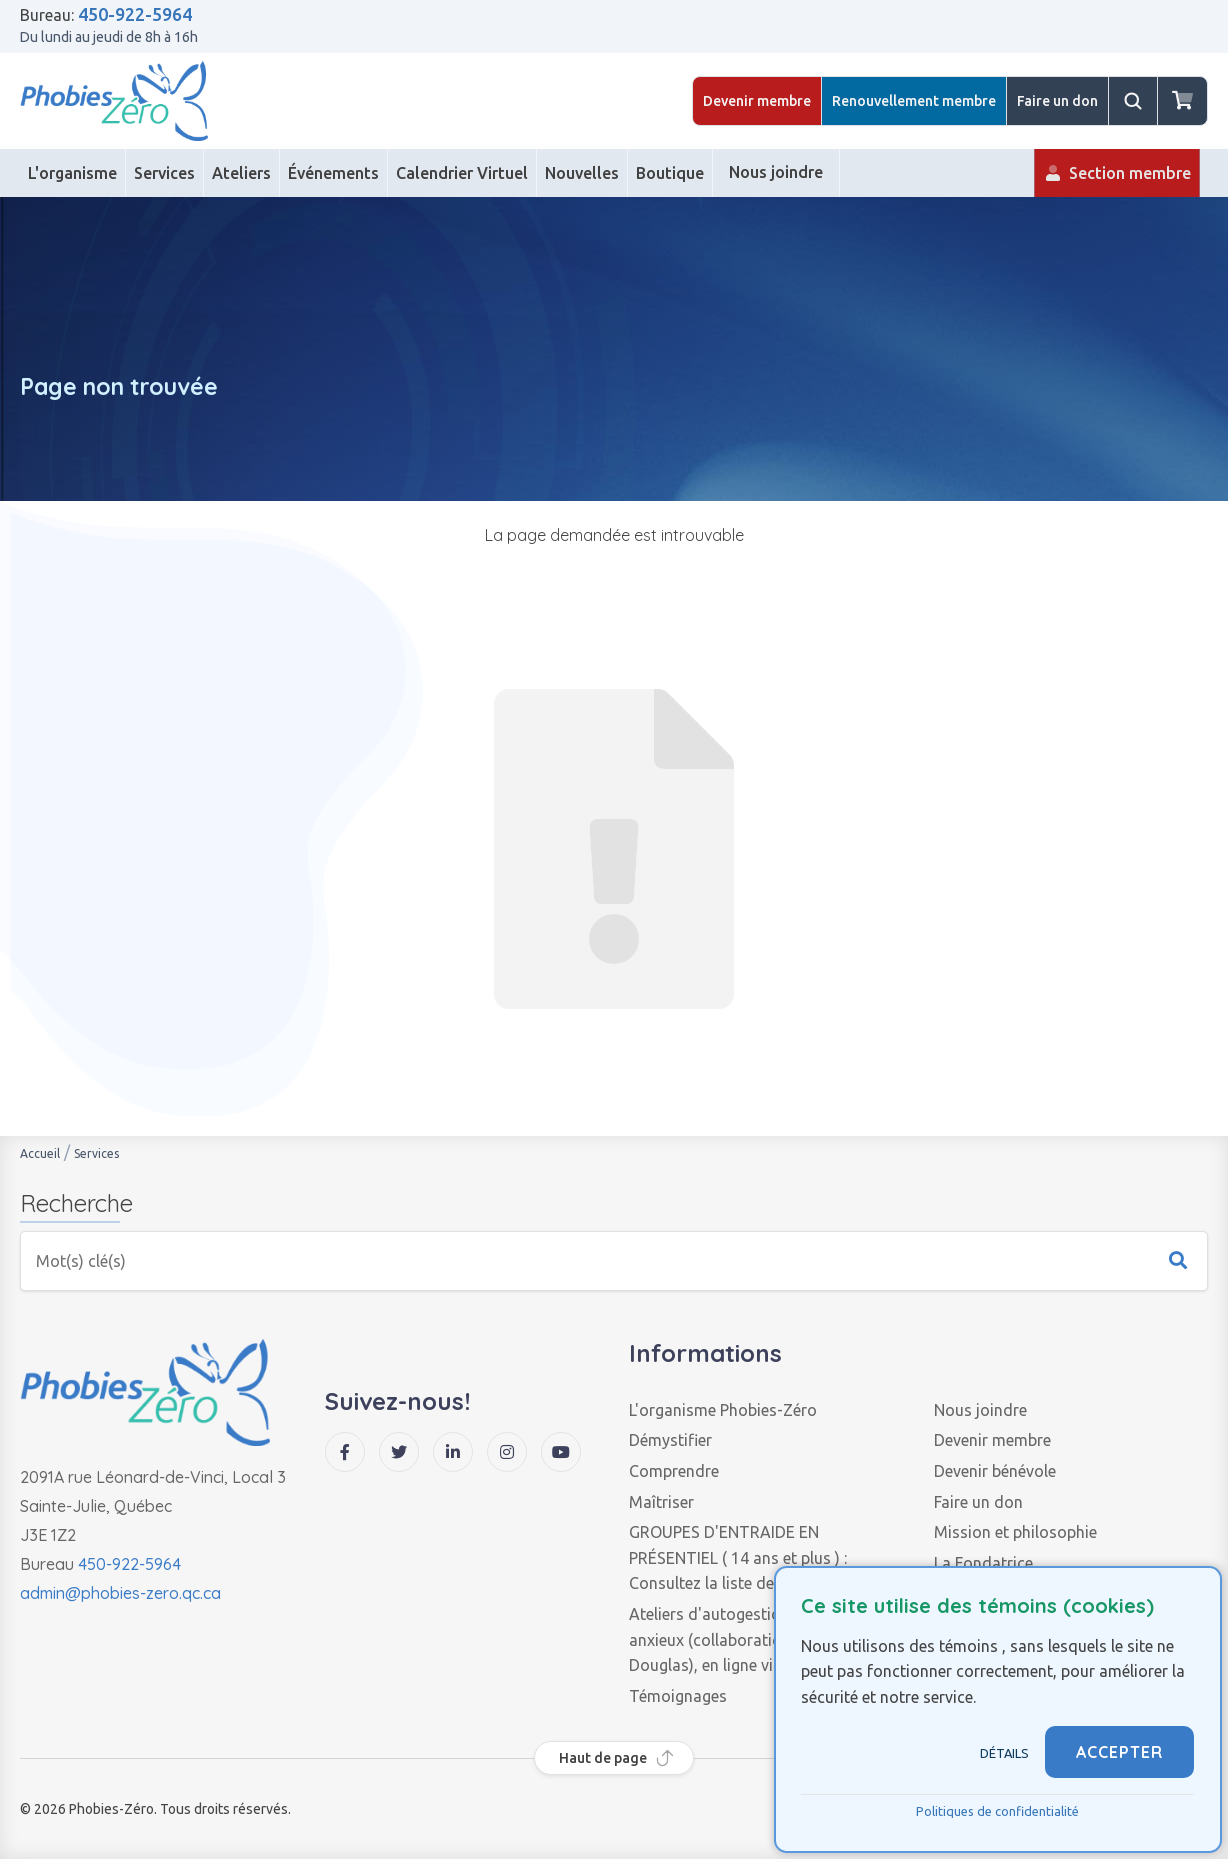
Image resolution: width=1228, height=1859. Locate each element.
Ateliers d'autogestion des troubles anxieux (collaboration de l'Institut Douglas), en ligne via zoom (756, 1639)
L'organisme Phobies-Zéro (723, 1410)
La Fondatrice (983, 1563)
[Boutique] (670, 173)
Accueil (40, 1153)
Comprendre (674, 1471)
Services (96, 1153)
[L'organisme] (73, 173)
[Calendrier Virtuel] (462, 173)
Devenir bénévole (995, 1471)
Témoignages (678, 1696)
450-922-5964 (135, 14)
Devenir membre (757, 101)
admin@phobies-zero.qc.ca (120, 1593)
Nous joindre (980, 1410)
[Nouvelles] (582, 173)
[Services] (165, 173)
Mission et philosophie (1015, 1532)
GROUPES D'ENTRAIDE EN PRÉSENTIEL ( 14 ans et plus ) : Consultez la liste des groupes (738, 1557)
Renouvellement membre (914, 101)
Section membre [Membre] (1117, 180)
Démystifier (670, 1440)
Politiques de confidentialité (997, 1811)
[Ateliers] (242, 173)
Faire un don (1057, 101)
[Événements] (334, 173)
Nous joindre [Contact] (776, 180)
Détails (1004, 1753)
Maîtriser (661, 1502)
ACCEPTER (1119, 1752)
